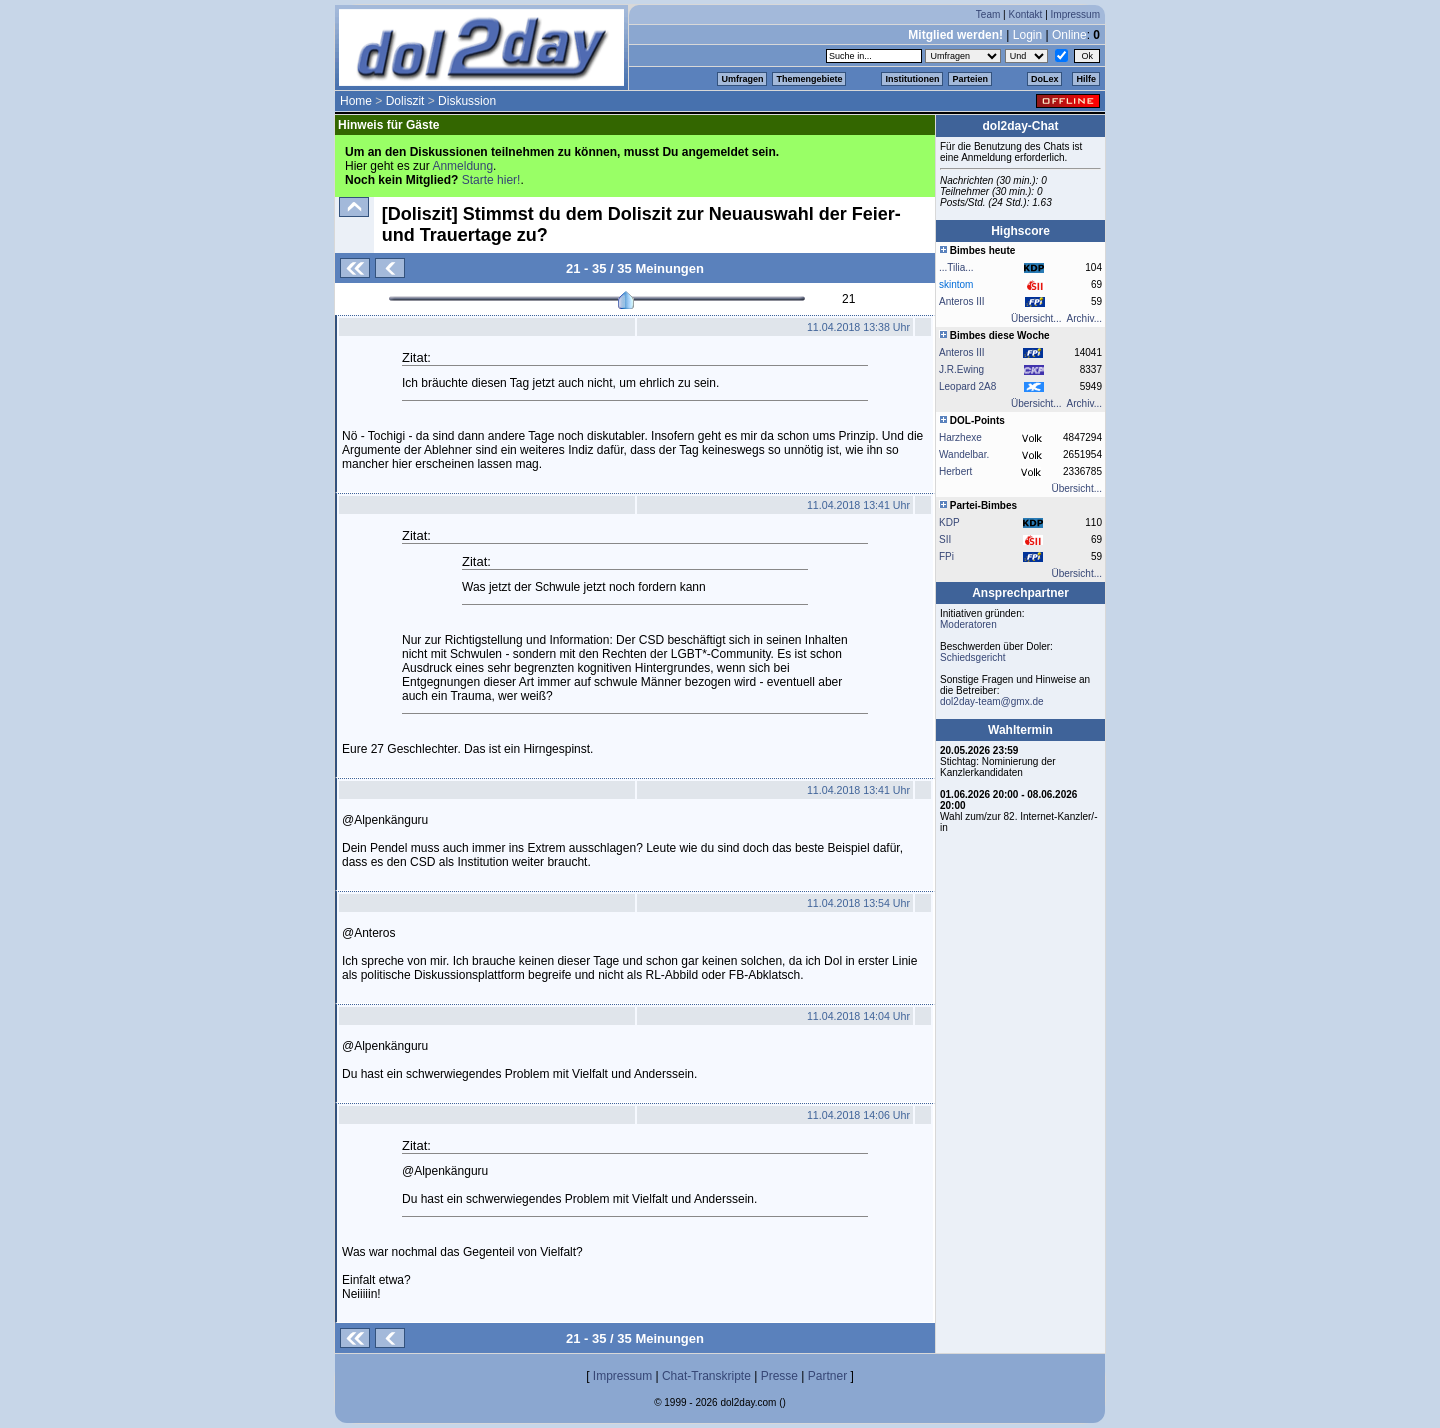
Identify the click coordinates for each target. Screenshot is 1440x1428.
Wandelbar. (964, 454)
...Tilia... (956, 267)
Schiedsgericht (973, 657)
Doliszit (405, 101)
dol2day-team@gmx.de (992, 701)
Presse (779, 1376)
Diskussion (467, 101)
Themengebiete (809, 79)
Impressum (1075, 14)
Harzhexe (960, 437)
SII (945, 539)
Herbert (955, 471)
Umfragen (742, 79)
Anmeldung (462, 166)
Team (988, 14)
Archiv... (1084, 318)
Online (1069, 35)
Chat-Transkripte (706, 1376)
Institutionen (912, 79)
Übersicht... (1036, 318)
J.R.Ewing (961, 369)
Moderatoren (968, 624)
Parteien (970, 79)
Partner (827, 1376)
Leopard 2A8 (967, 386)
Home (356, 101)
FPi (946, 556)
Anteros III (962, 352)
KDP (949, 522)
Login (1027, 35)
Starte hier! (491, 180)
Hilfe (1086, 79)
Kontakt (1025, 14)
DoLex (1045, 79)
